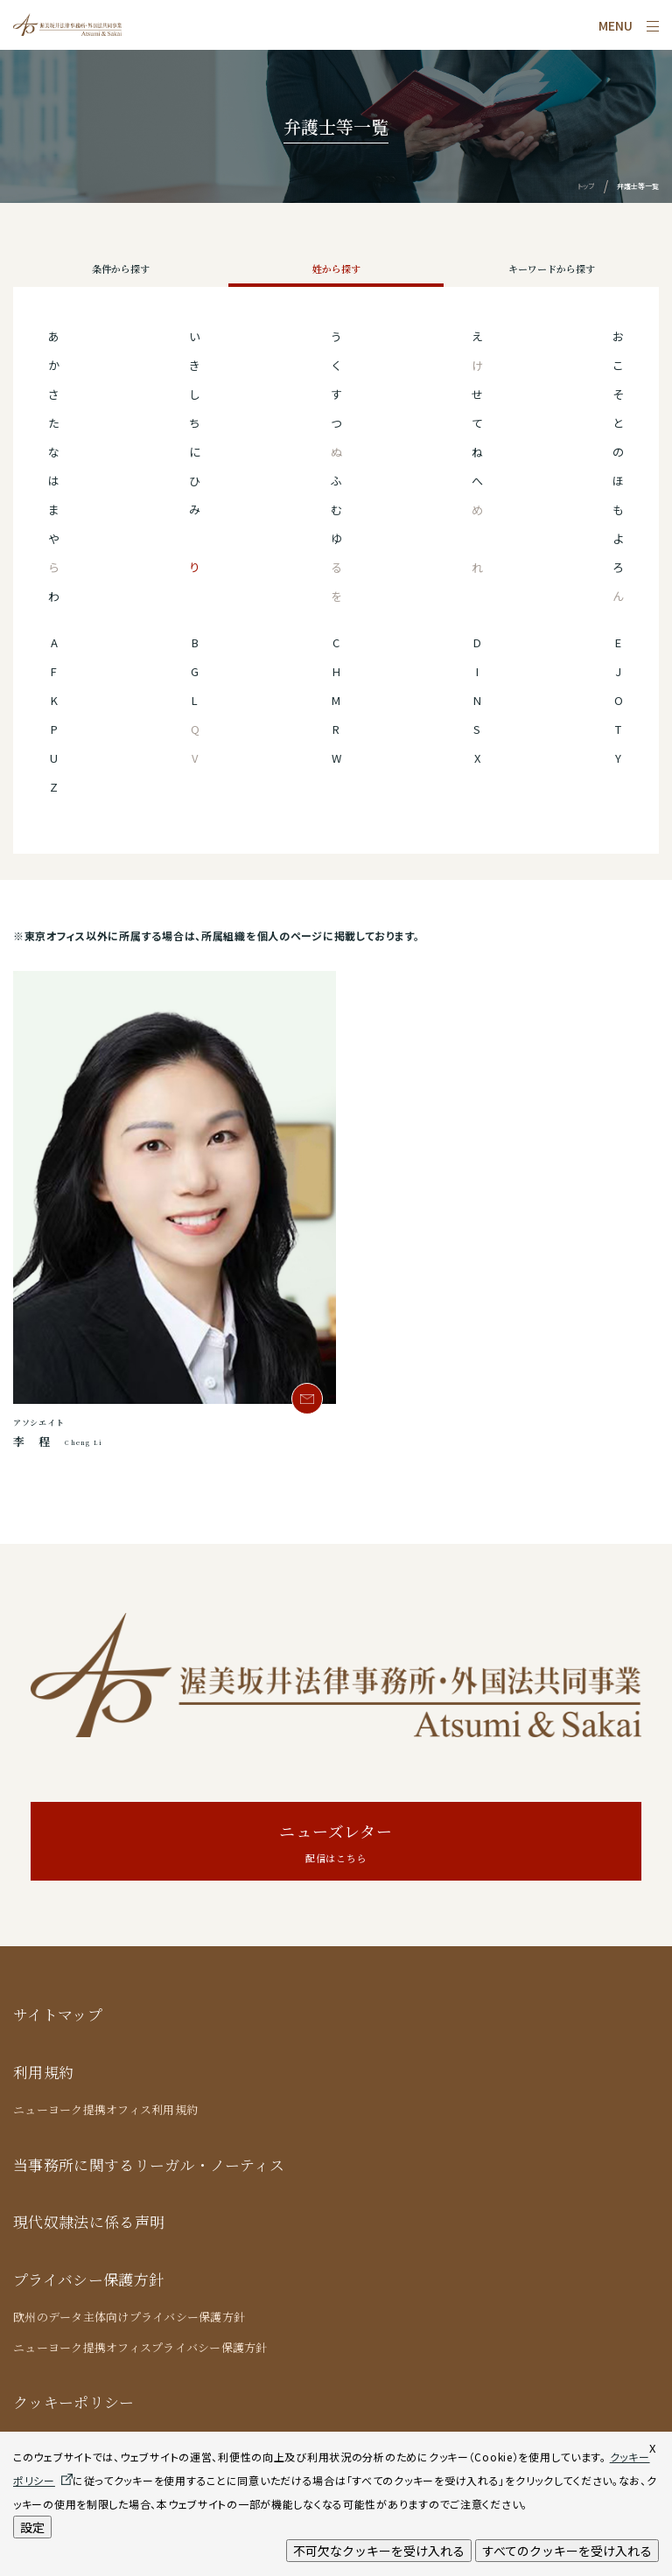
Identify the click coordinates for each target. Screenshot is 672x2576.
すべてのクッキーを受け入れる (567, 2550)
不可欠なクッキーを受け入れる (379, 2550)
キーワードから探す (551, 269)
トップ (586, 186)
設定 (32, 2527)
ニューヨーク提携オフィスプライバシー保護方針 (140, 2347)
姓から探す (336, 269)
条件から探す (121, 269)
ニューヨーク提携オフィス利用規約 (105, 2109)
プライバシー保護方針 (88, 2279)
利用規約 (43, 2072)
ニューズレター (335, 1843)
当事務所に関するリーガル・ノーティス (148, 2164)
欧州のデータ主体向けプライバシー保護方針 (129, 2316)
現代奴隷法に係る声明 (88, 2221)
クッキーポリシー (74, 2401)
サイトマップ (57, 2014)
